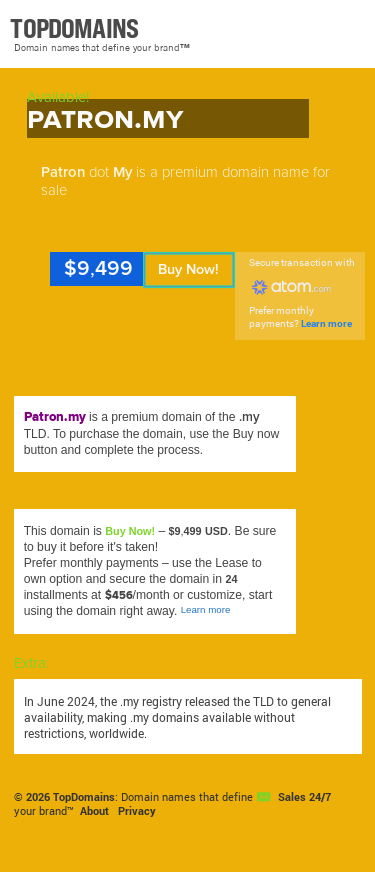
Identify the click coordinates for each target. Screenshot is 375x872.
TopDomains (84, 797)
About (94, 811)
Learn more (326, 323)
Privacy (137, 811)
